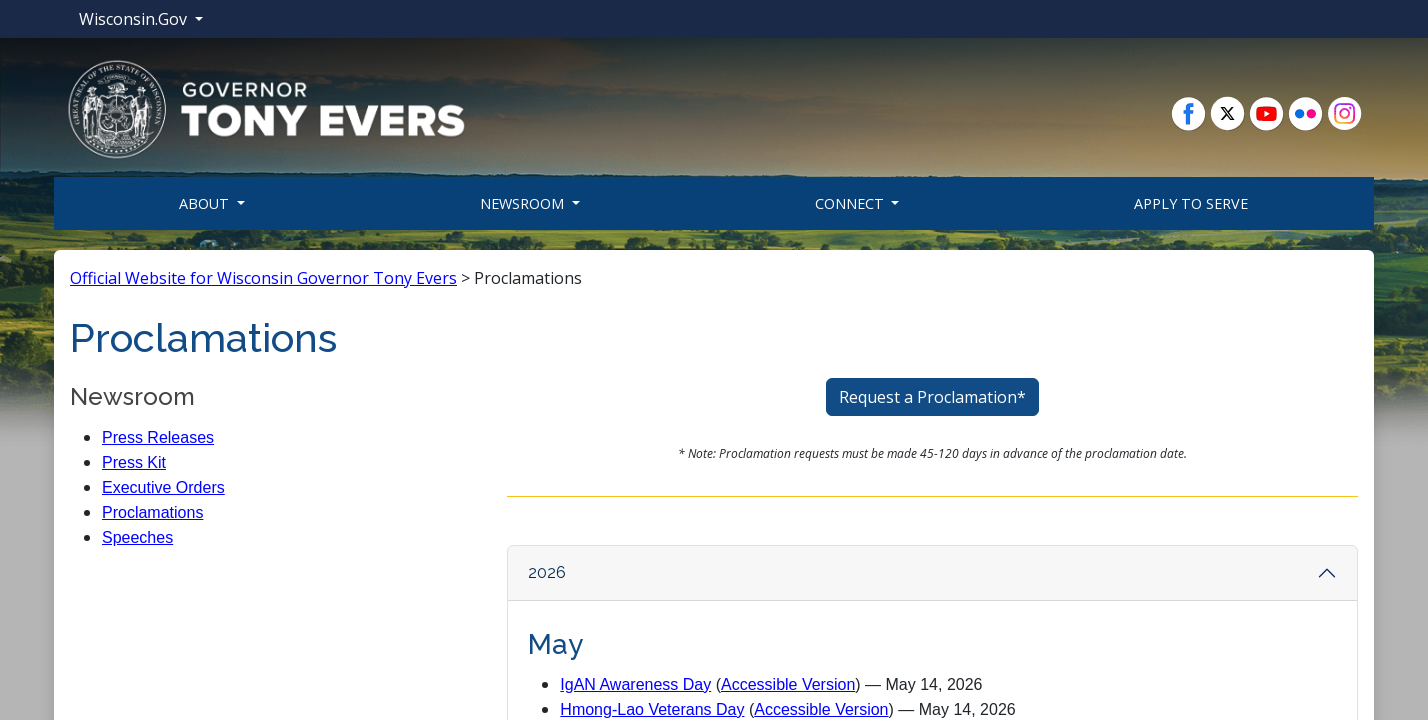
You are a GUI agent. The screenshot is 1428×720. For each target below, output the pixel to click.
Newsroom (524, 203)
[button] (266, 108)
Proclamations (152, 512)
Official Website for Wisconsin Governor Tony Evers (263, 278)
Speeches (137, 537)
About (206, 203)
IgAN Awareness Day (635, 684)
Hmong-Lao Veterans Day (652, 709)
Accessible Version (788, 684)
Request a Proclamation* (932, 397)
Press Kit (134, 462)
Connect (851, 203)
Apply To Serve (1191, 203)
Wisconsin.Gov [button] (135, 19)
